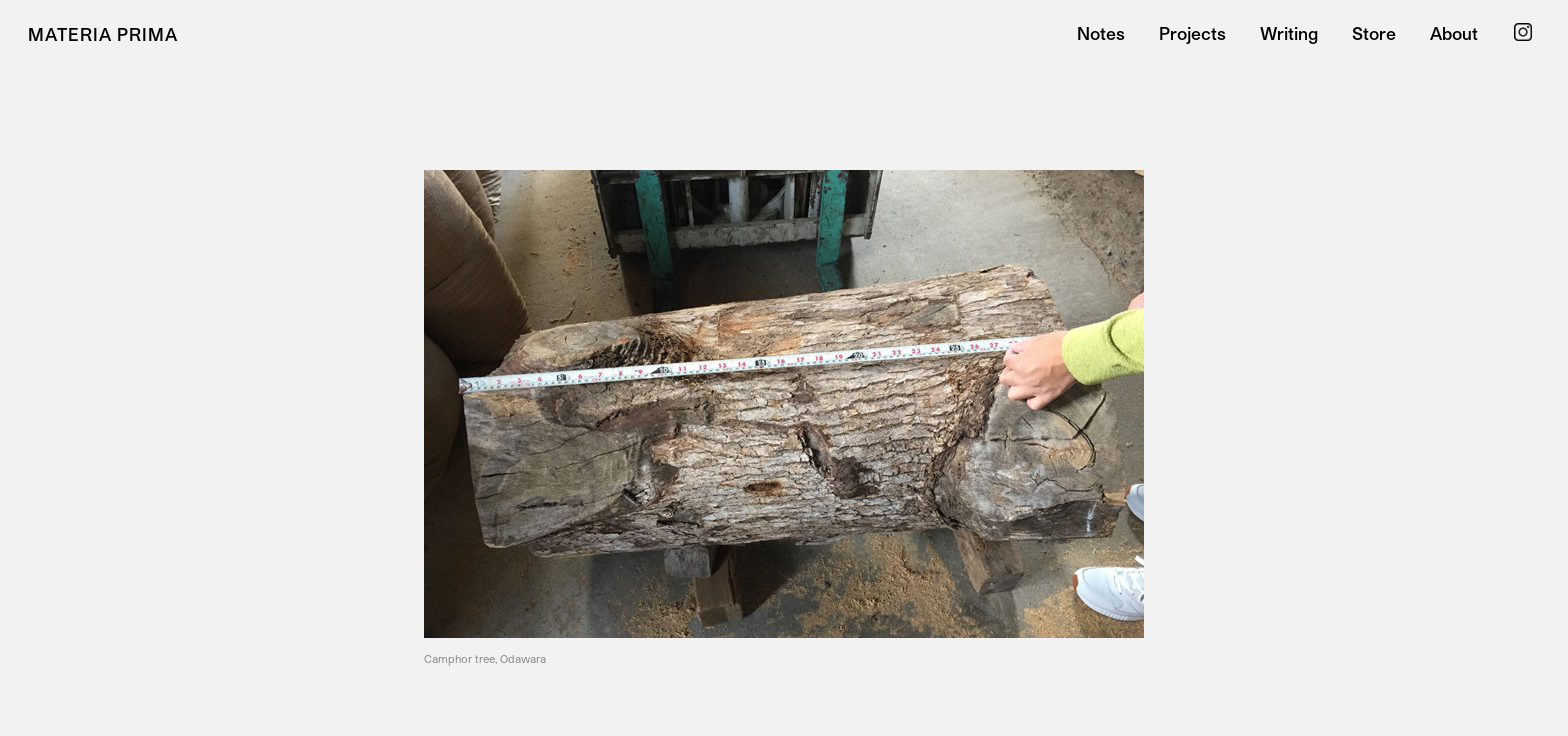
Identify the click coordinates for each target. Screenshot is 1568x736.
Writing (1289, 34)
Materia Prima (103, 34)
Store (1374, 34)
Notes (1101, 34)
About (1454, 34)
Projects (1192, 34)
